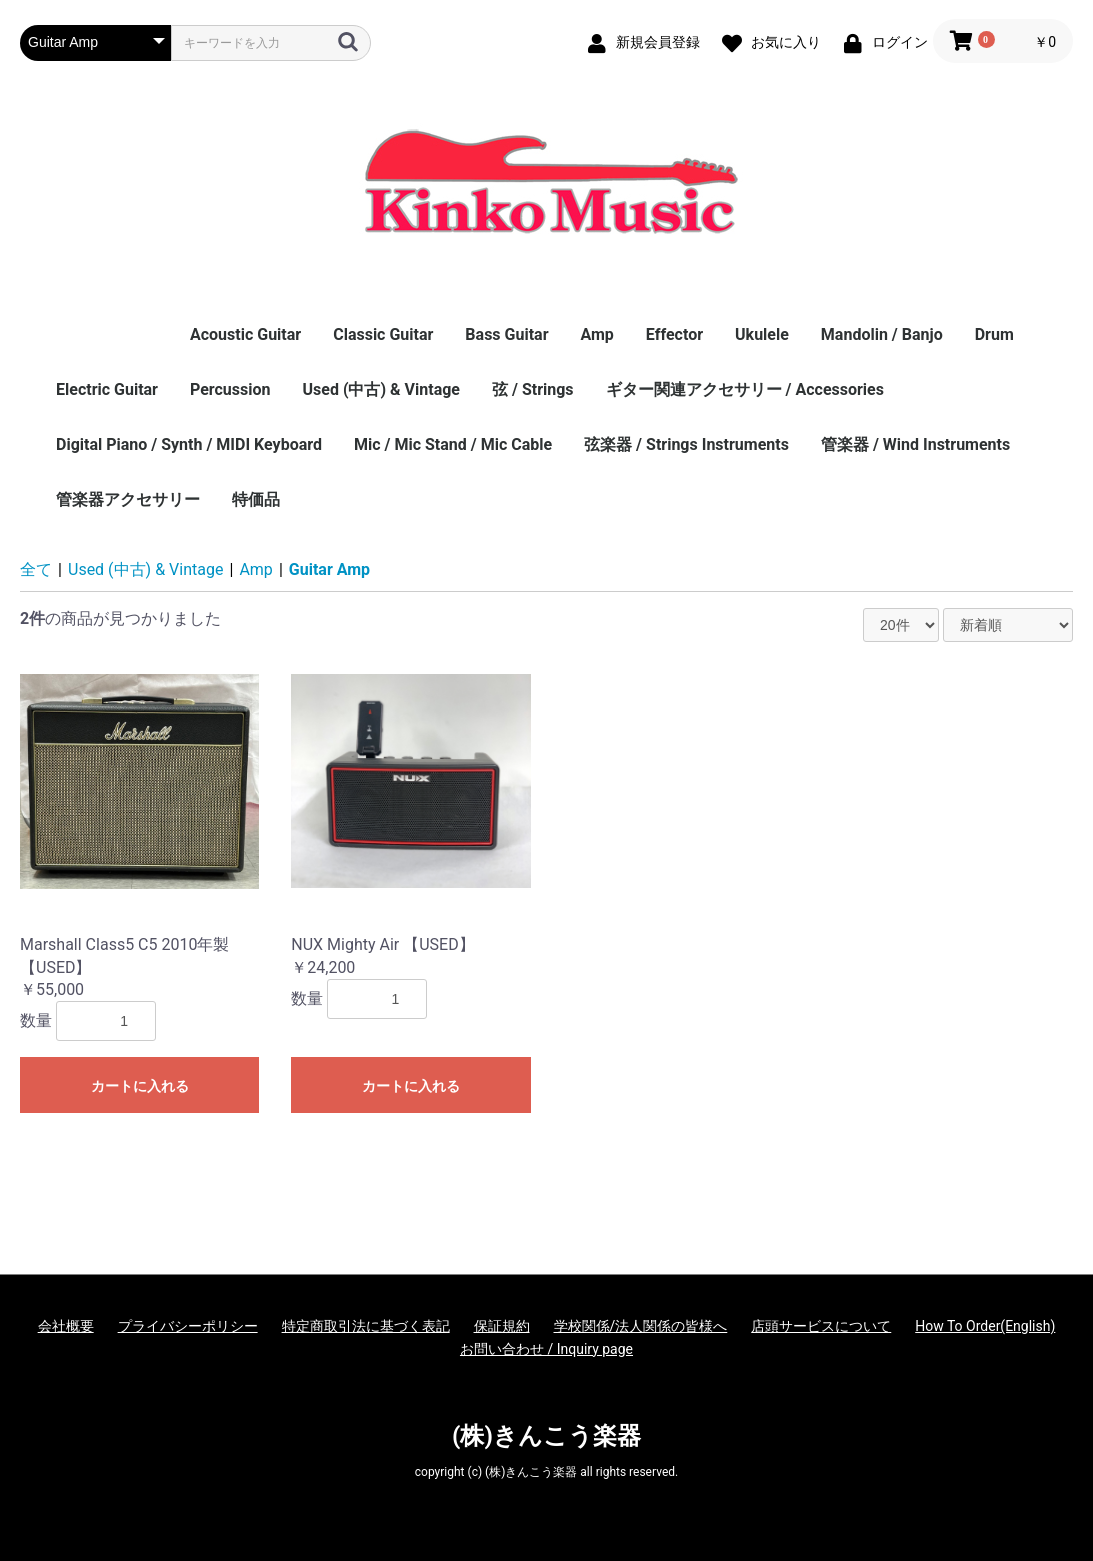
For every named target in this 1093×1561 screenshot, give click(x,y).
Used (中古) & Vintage (382, 389)
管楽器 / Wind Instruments (915, 444)
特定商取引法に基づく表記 (366, 1326)
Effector (674, 334)
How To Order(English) (985, 1326)
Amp (596, 334)
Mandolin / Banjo (882, 334)
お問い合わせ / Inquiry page (546, 1349)
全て (36, 569)
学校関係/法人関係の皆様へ (641, 1326)
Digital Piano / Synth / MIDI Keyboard (189, 444)
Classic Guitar (383, 334)
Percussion (230, 389)
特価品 (256, 499)
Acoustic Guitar (245, 334)
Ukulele (762, 334)
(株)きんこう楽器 (546, 1436)
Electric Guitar (107, 389)
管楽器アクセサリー (128, 499)
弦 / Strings (533, 389)
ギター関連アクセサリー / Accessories (745, 389)
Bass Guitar (506, 334)
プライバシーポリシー (188, 1326)
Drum (994, 334)
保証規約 (502, 1326)
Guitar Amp (329, 569)
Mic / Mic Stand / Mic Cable (453, 444)
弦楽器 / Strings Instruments (686, 444)
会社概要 (66, 1326)
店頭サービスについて (821, 1326)
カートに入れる (140, 1086)
